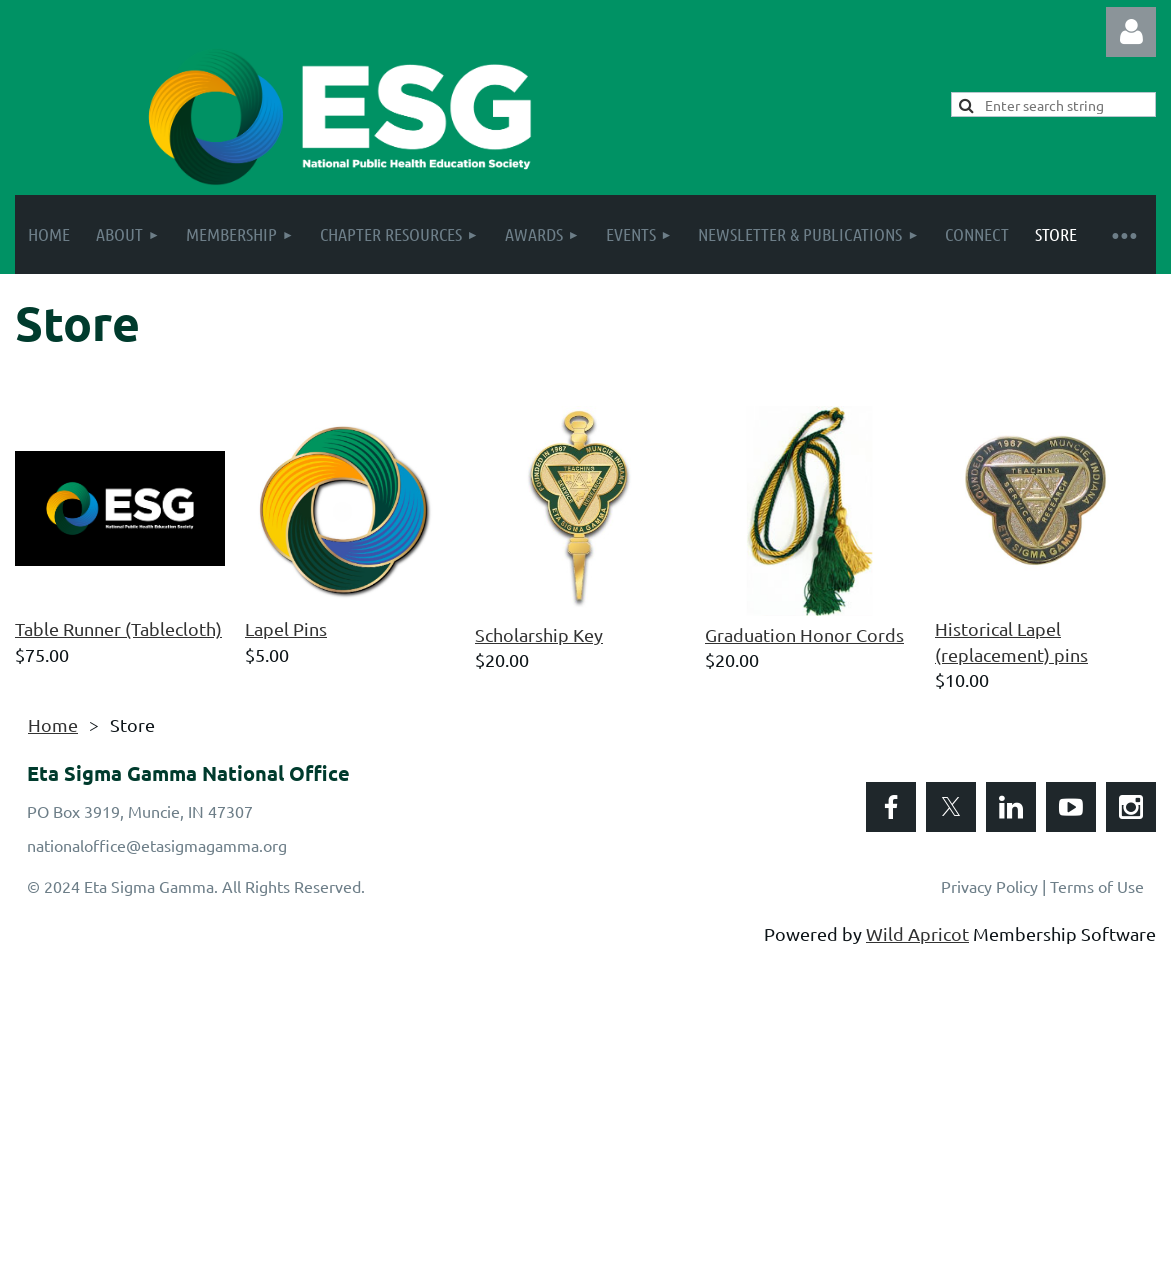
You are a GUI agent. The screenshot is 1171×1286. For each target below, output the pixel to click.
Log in (1131, 32)
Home (53, 724)
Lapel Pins (286, 628)
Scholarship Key (539, 634)
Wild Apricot (917, 933)
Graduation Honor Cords (804, 634)
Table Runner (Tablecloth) (118, 628)
